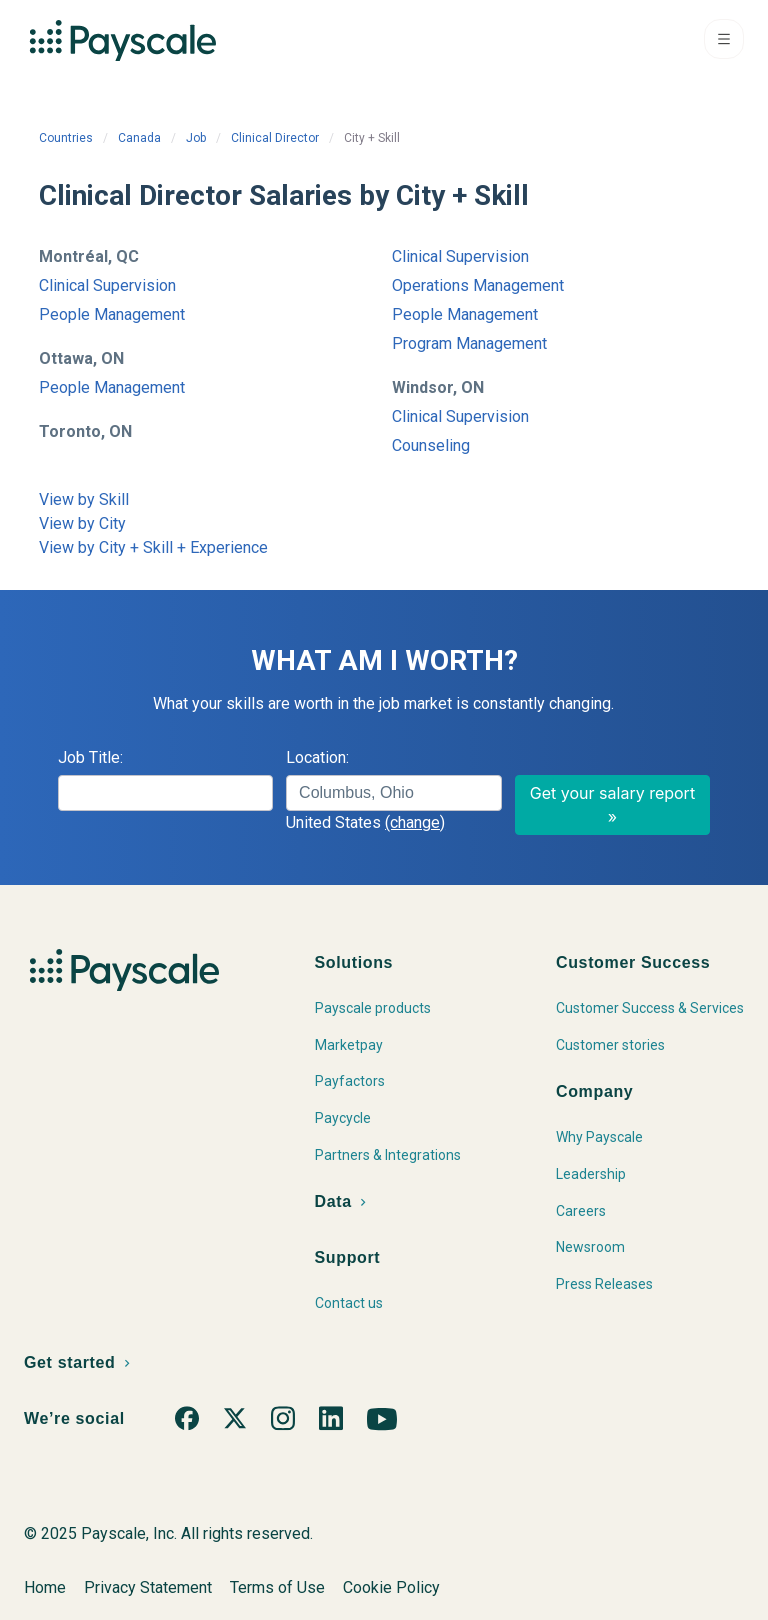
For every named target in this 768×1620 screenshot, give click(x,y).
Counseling (431, 445)
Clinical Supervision (107, 285)
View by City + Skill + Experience (153, 547)
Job (196, 138)
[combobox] (393, 793)
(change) (415, 822)
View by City (82, 523)
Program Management (469, 343)
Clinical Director (275, 138)
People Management (112, 314)
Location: (317, 757)
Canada (139, 138)
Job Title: (90, 757)
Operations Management (478, 285)
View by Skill (84, 499)
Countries (66, 138)
